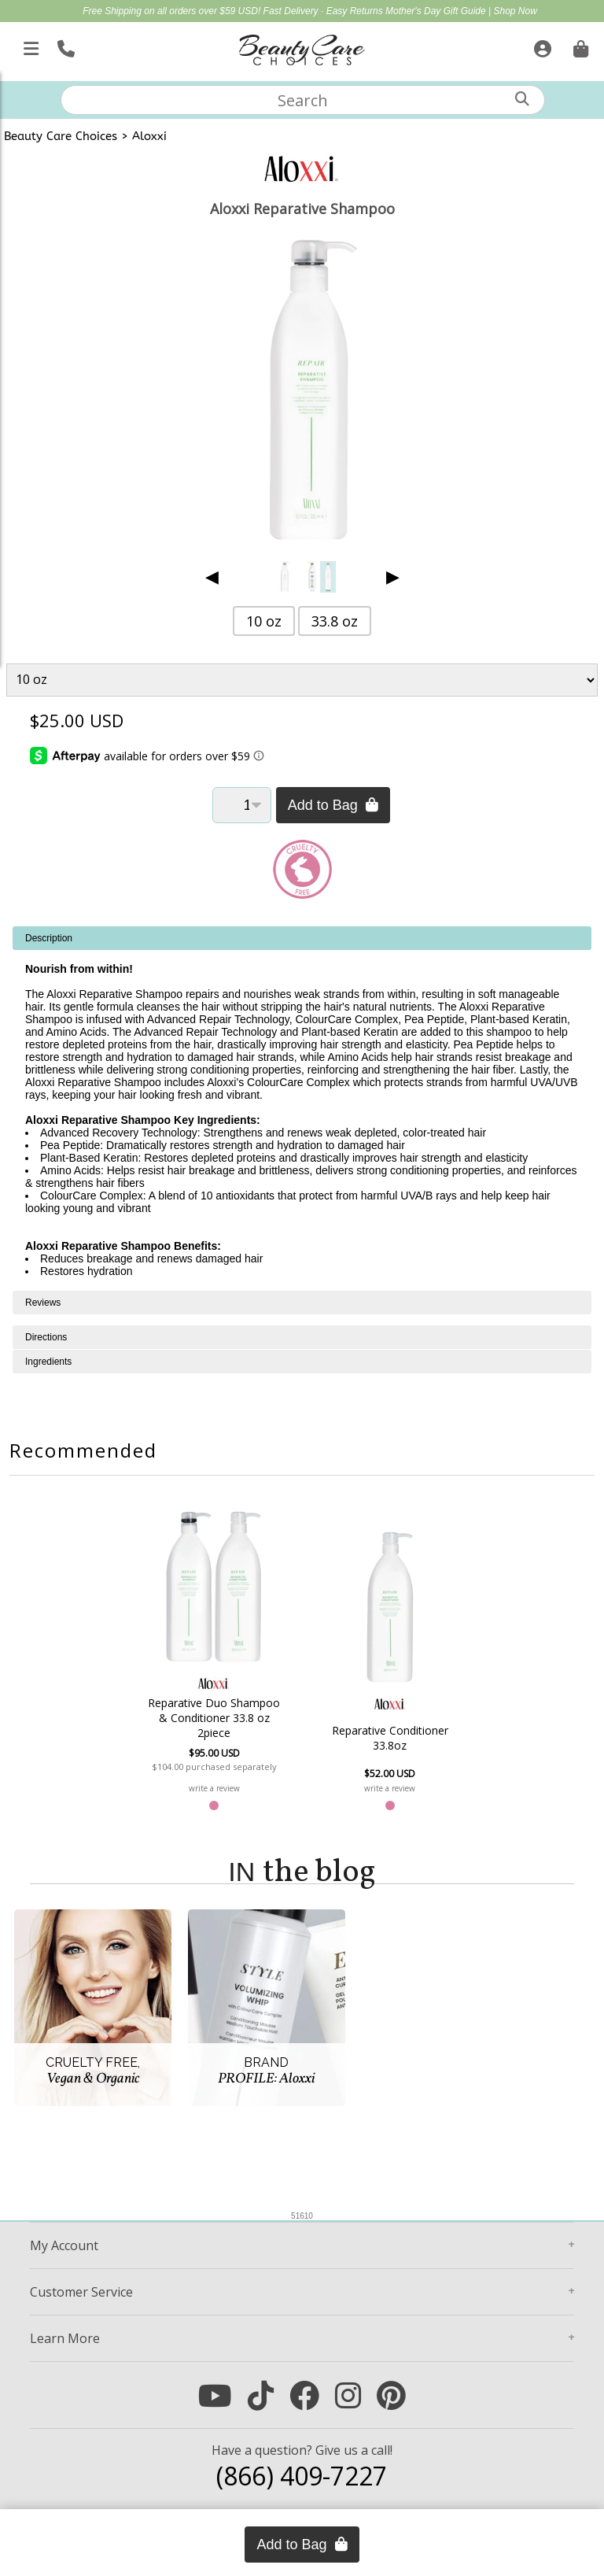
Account (64, 2245)
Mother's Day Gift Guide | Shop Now (461, 11)
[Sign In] (540, 46)
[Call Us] (64, 46)
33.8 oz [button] (334, 621)
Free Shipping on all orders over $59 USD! (173, 11)
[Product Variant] (302, 679)
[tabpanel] (302, 1108)
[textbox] (303, 100)
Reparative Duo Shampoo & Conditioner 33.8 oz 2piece (216, 1717)
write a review (216, 1788)
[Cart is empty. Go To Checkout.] (579, 46)
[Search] (522, 99)
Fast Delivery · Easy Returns (324, 11)
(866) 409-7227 (301, 2476)
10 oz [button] (264, 621)
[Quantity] (241, 805)
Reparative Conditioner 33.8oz (388, 1738)
